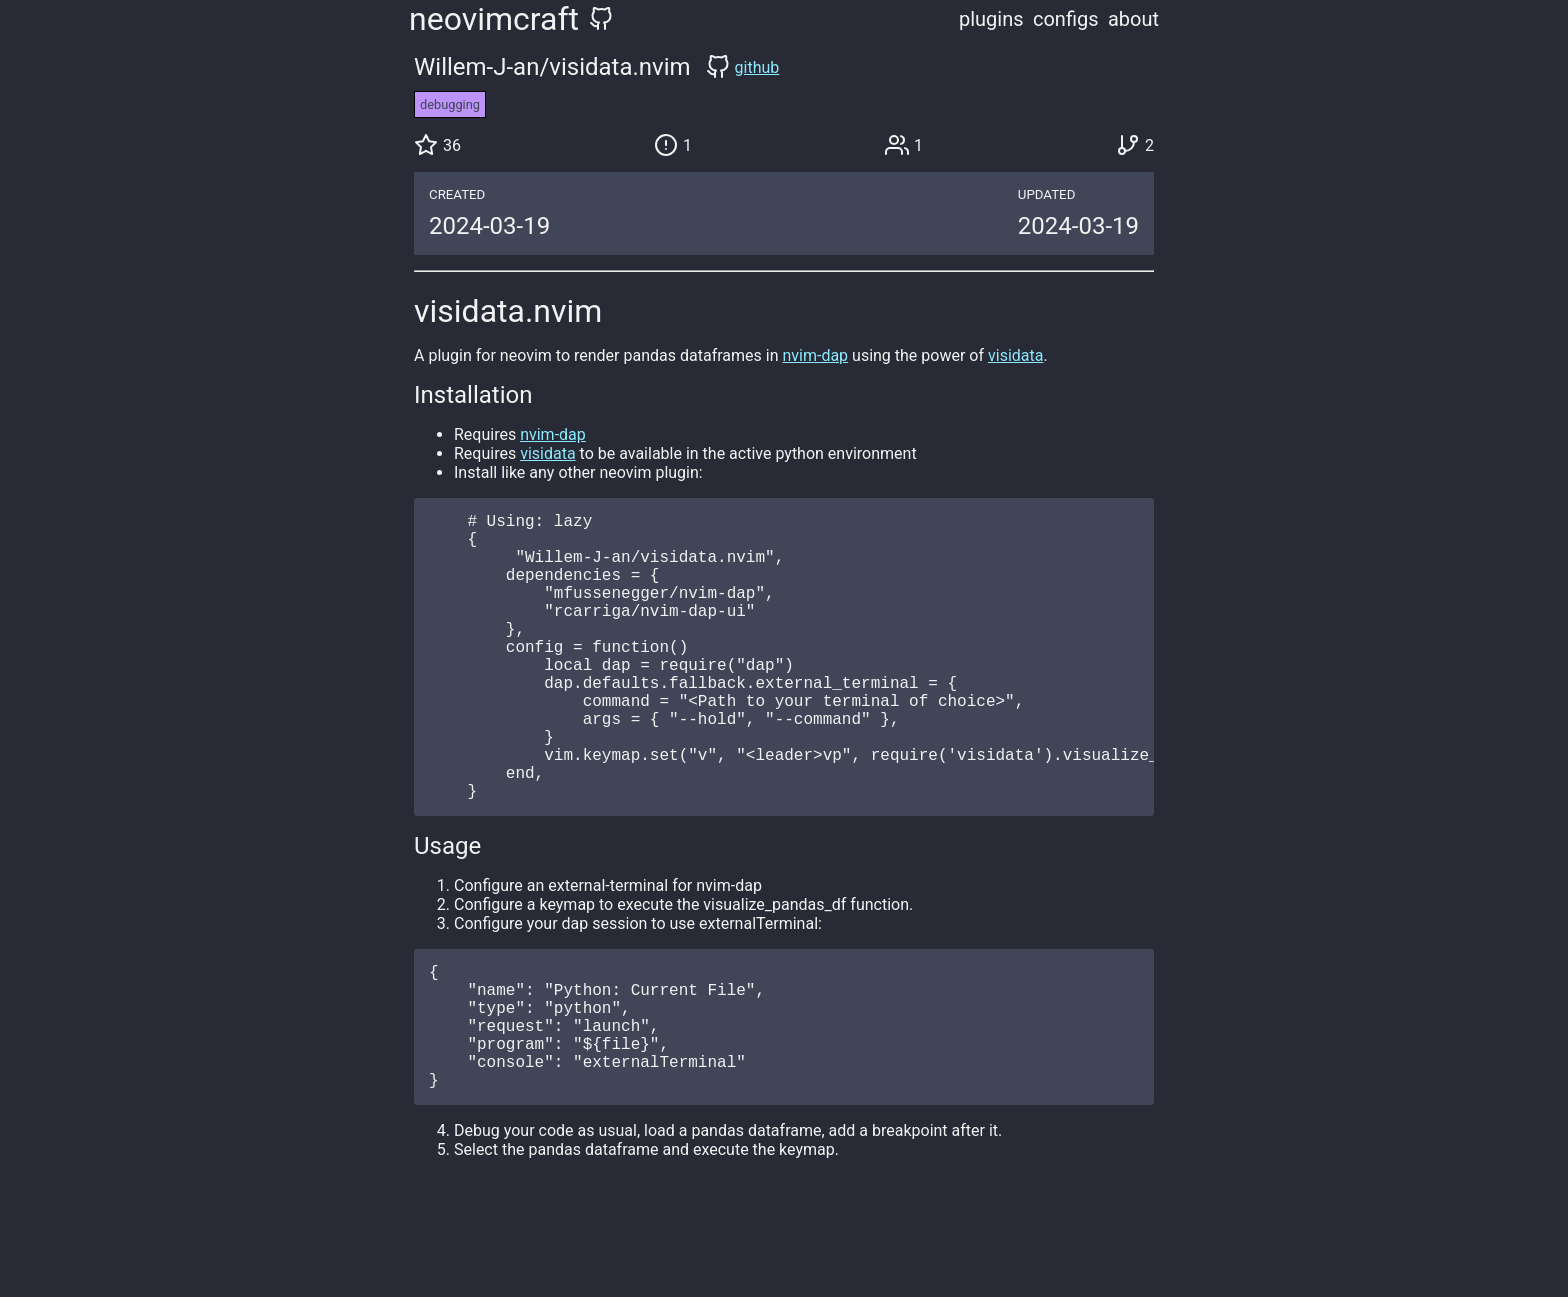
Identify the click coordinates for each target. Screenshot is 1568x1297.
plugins (991, 19)
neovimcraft (494, 19)
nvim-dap (815, 355)
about (1133, 19)
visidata (1015, 355)
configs (1066, 19)
